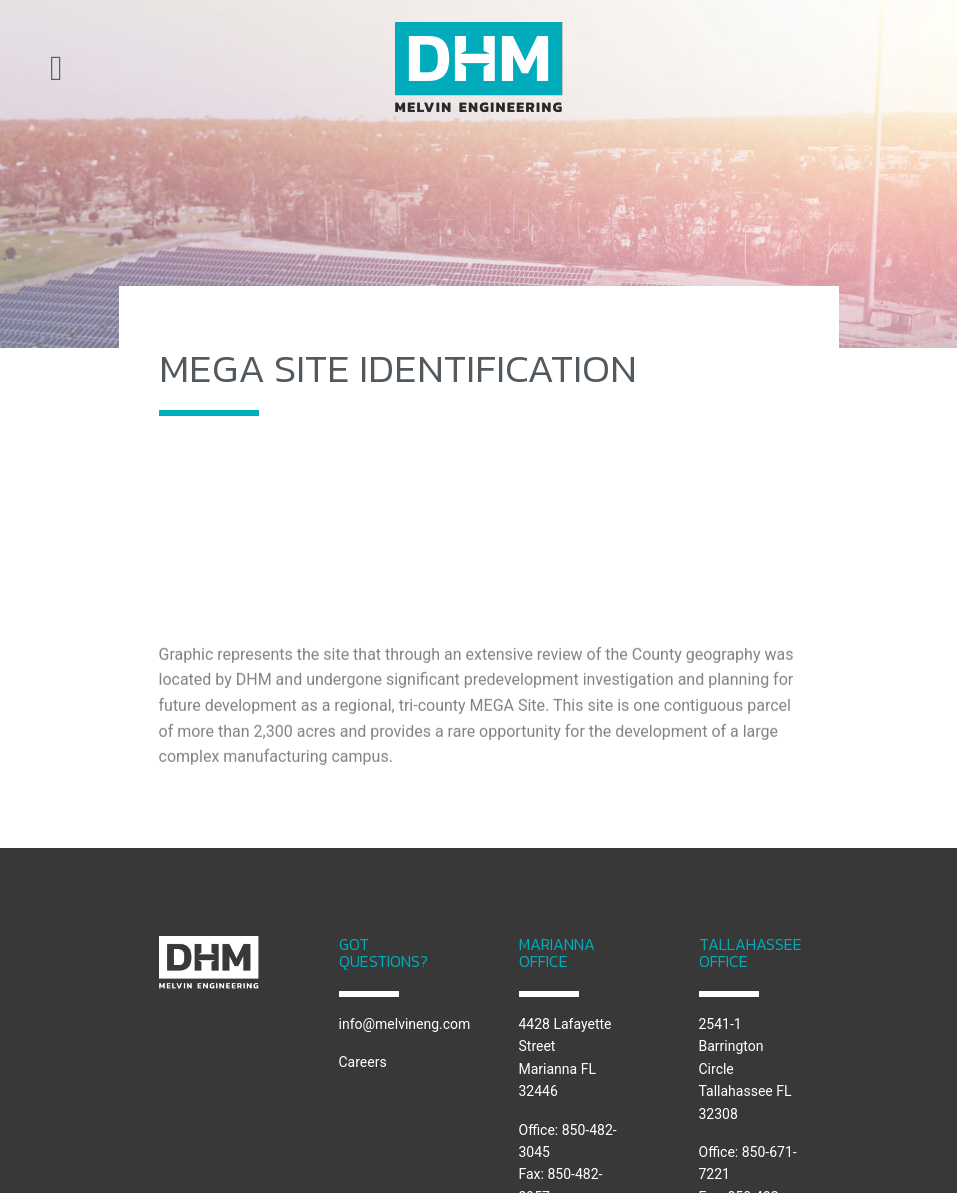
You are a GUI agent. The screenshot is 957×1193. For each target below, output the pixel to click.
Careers (363, 1062)
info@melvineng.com (405, 1024)
